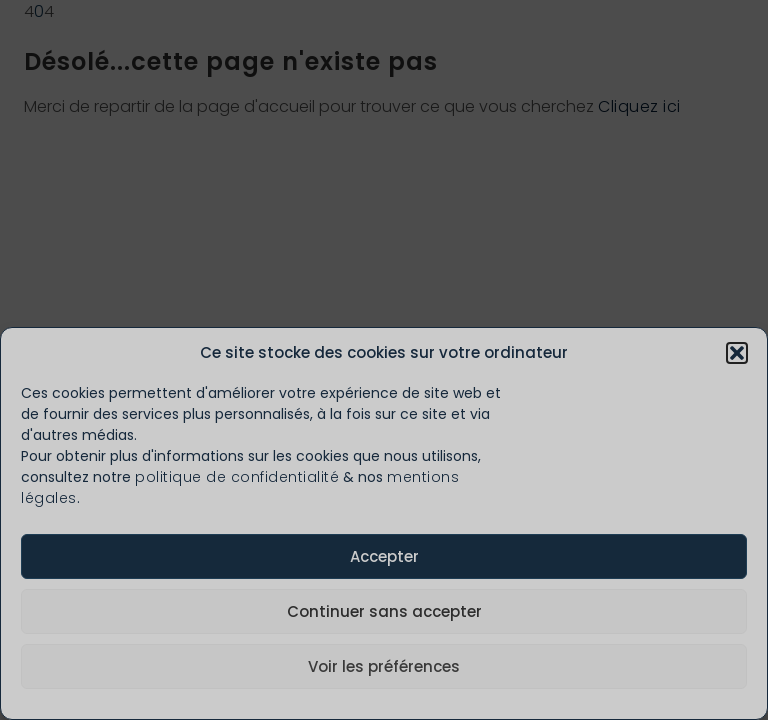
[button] (737, 353)
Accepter (384, 556)
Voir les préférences (384, 666)
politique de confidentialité (237, 477)
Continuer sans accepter (384, 611)
